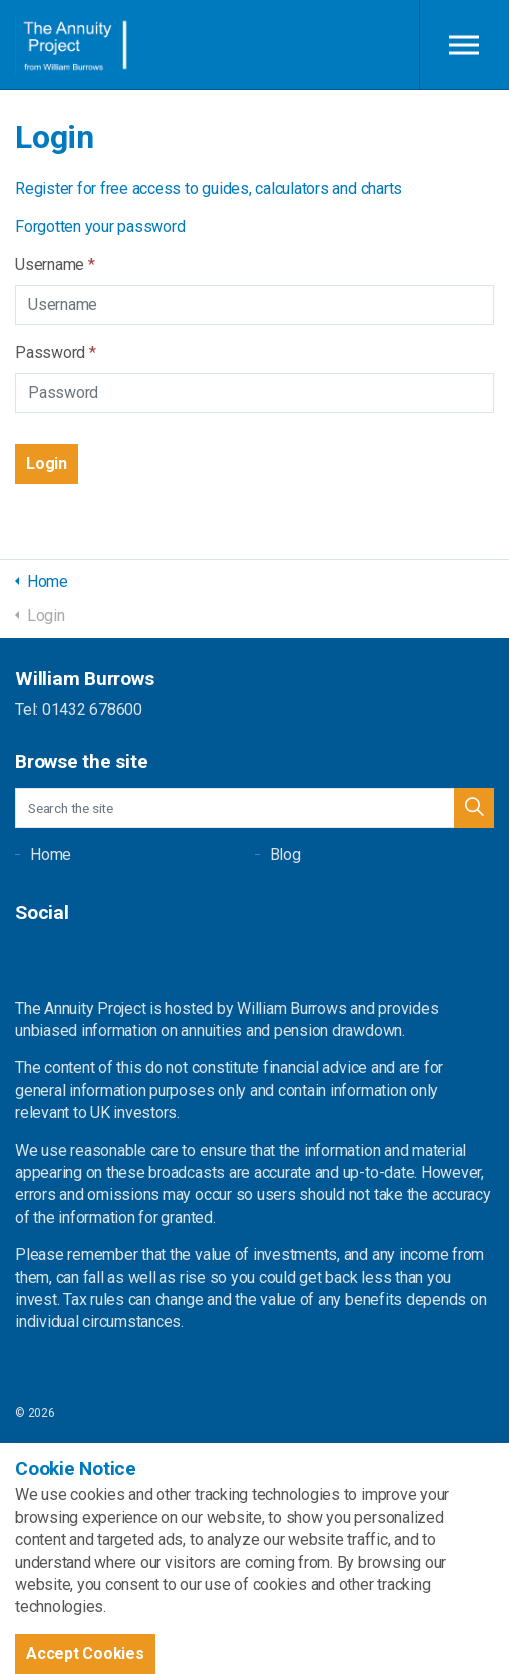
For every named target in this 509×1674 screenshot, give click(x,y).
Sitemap (36, 1451)
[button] (46, 464)
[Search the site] (254, 808)
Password (55, 352)
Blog (285, 854)
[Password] (254, 393)
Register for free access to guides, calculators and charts (208, 188)
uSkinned (184, 1565)
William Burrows (72, 45)
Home (50, 854)
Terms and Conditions (73, 1489)
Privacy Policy (51, 1527)
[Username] (254, 305)
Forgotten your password (100, 226)
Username (55, 264)
